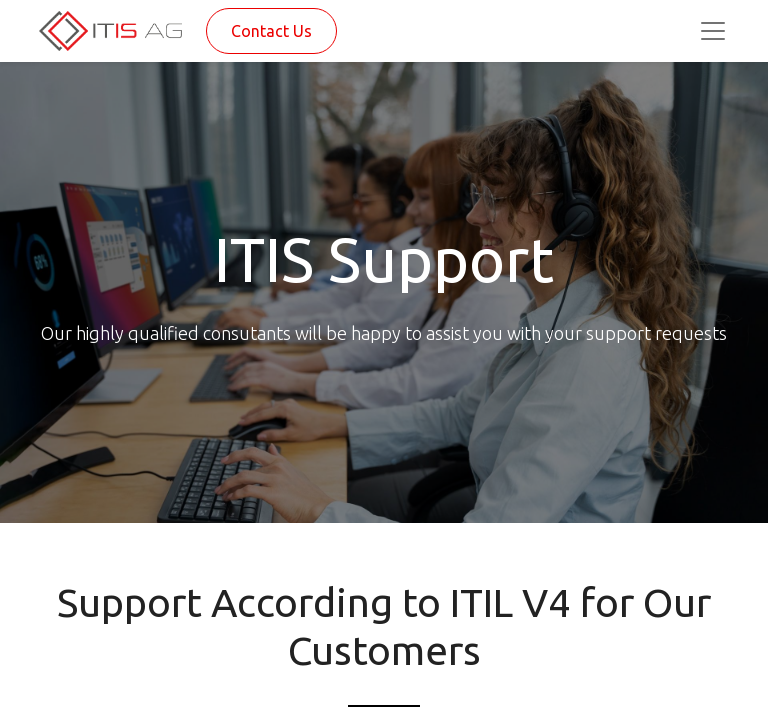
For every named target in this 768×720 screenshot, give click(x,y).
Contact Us (271, 31)
